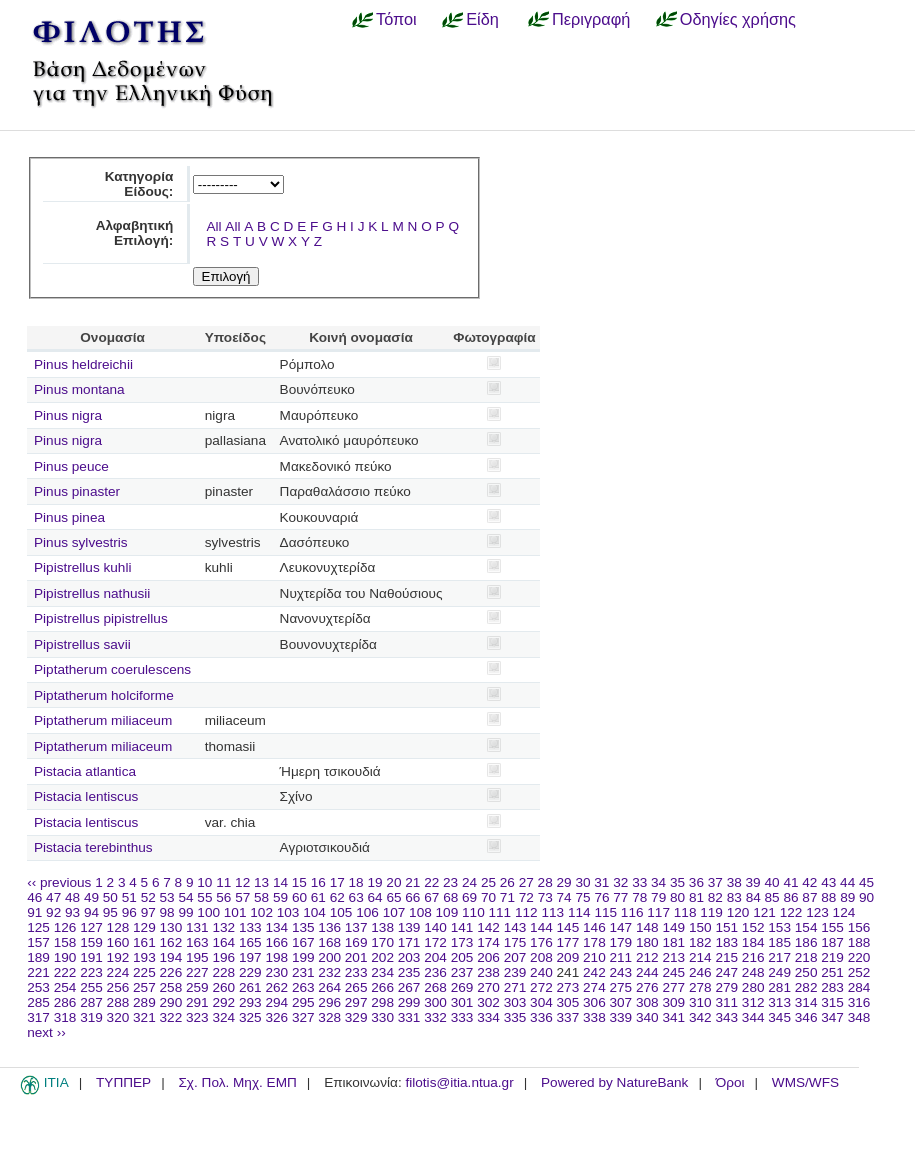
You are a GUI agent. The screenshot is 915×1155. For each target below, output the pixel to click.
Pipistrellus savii (82, 644)
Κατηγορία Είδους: (139, 184)
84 (753, 897)
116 (632, 912)
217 (779, 957)
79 (658, 897)
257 (144, 987)
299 (409, 1002)
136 (329, 927)
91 (34, 912)
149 (673, 927)
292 (223, 1002)
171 (409, 942)
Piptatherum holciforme (104, 695)
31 (601, 882)
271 (515, 987)
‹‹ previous (59, 882)
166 (276, 942)
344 (753, 1017)
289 (144, 1002)
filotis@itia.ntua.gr (459, 1082)
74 (564, 897)
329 (356, 1017)
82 (715, 897)
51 (129, 897)
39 (753, 882)
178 (594, 942)
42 (809, 882)
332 (435, 1017)
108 (420, 912)
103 (288, 912)
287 (91, 1002)
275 (621, 987)
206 (488, 957)
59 (280, 897)
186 (806, 942)
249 (779, 972)
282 (806, 987)
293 (250, 1002)
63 (356, 897)
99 (185, 912)
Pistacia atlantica (85, 771)
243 (621, 972)
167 (303, 942)
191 (91, 957)
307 (621, 1002)
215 (726, 957)
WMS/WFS (805, 1082)
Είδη (482, 19)
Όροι (730, 1082)
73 (545, 897)
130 (171, 927)
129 (144, 927)
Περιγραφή (591, 19)
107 (394, 912)
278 (700, 987)
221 (38, 972)
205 (462, 957)
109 (447, 912)
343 (726, 1017)
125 (38, 927)
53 (167, 897)
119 (711, 912)
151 (726, 927)
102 (261, 912)
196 (223, 957)
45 (866, 882)
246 (700, 972)
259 (197, 987)
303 (515, 1002)
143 (515, 927)
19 (374, 882)
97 (148, 912)
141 (462, 927)
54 (185, 897)
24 (469, 882)
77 (620, 897)
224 (118, 972)
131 (197, 927)
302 (488, 1002)
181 (673, 942)
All (213, 226)
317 (38, 1017)
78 (639, 897)
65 (393, 897)
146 (594, 927)
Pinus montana (79, 389)
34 (658, 882)
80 (677, 897)
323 (197, 1017)
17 (337, 882)
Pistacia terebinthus (93, 847)
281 (779, 987)
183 (726, 942)
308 (647, 1002)
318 (65, 1017)
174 (488, 942)
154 (806, 927)
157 (38, 942)
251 (832, 972)
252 (859, 972)
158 (65, 942)
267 (409, 987)
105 (341, 912)
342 (700, 1017)
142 (488, 927)
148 (647, 927)
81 (696, 897)
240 (541, 972)
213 (673, 957)
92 (53, 912)
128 (118, 927)
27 (526, 882)
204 (435, 957)
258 (171, 987)
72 (526, 897)
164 (223, 942)
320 (118, 1017)
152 (753, 927)
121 (764, 912)
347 (832, 1017)
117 (658, 912)
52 (148, 897)
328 (329, 1017)
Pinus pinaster (77, 491)
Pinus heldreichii (83, 364)
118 (685, 912)
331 (409, 1017)
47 (53, 897)
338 (594, 1017)
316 (859, 1002)
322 (171, 1017)
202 (382, 957)
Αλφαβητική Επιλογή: (135, 233)
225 (144, 972)
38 (734, 882)
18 (356, 882)
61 (318, 897)
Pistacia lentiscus (86, 796)
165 (250, 942)
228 (223, 972)
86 (790, 897)
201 (356, 957)
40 (771, 882)
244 (647, 972)
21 (412, 882)
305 (568, 1002)
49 (91, 897)
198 (276, 957)
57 (242, 897)
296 (329, 1002)
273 (568, 987)
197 (250, 957)
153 (779, 927)
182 (700, 942)
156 (859, 927)
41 (790, 882)
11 (223, 882)
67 (431, 897)
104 (314, 912)
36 (696, 882)
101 (235, 912)
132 (223, 927)
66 (412, 897)
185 (779, 942)
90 (866, 897)
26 (507, 882)
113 (552, 912)
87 (809, 897)
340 (647, 1017)
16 (318, 882)
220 (859, 957)
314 (806, 1002)
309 (673, 1002)
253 (38, 987)
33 (639, 882)
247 (726, 972)
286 (65, 1002)
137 (356, 927)
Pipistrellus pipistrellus (101, 618)
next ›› (46, 1032)
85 (772, 897)
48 (72, 897)
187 (832, 942)
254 (65, 987)
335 (515, 1017)
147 (621, 927)
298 (382, 1002)
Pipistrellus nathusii (92, 593)
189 (38, 957)
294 (276, 1002)
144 (541, 927)
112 (526, 912)
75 (582, 897)
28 (545, 882)
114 (579, 912)
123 (817, 912)
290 (171, 1002)
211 (621, 957)
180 (647, 942)
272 (541, 987)
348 (859, 1017)
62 (337, 897)
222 (65, 972)
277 (673, 987)
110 (473, 912)
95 (110, 912)
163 (197, 942)
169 (356, 942)
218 (806, 957)
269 (462, 987)
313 (779, 1002)
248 (753, 972)
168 (329, 942)
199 (303, 957)
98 (167, 912)
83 (734, 897)
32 (620, 882)
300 (435, 1002)
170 (382, 942)
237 (462, 972)
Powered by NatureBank (614, 1082)
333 (462, 1017)
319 (91, 1017)
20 (393, 882)
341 (673, 1017)
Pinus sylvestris (81, 542)
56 (223, 897)
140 (435, 927)
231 (303, 972)
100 (208, 912)
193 (144, 957)
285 (38, 1002)
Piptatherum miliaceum (103, 720)
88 (828, 897)
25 (488, 882)
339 (621, 1017)
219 (832, 957)
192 (118, 957)
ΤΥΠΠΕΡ (123, 1082)
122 (791, 912)
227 (197, 972)
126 (65, 927)
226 (171, 972)
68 (450, 897)
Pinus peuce (71, 466)
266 (382, 987)
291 (197, 1002)
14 (280, 882)
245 (673, 972)
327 (303, 1017)
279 (726, 987)
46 (34, 897)
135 (303, 927)
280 (753, 987)
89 (847, 897)
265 (356, 987)
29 (564, 882)
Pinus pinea (69, 517)
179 (621, 942)
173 (462, 942)
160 (118, 942)
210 (594, 957)
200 (329, 957)
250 (806, 972)
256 (118, 987)
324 (223, 1017)
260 (223, 987)
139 (409, 927)
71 (507, 897)
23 (450, 882)
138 (382, 927)
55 (204, 897)
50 (110, 897)
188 (859, 942)
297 (356, 1002)
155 (832, 927)
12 (242, 882)
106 (367, 912)
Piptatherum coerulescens (112, 669)
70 (488, 897)
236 (435, 972)
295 (303, 1002)
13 (261, 882)
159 (91, 942)
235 (409, 972)
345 (779, 1017)
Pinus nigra (68, 415)
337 (568, 1017)
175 (515, 942)
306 (594, 1002)
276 (647, 987)
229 (250, 972)
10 (204, 882)
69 (469, 897)
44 (847, 882)
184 (753, 942)
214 (700, 957)
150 (700, 927)
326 (276, 1017)
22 (431, 882)
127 (91, 927)
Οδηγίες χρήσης (738, 19)
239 (515, 972)
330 (382, 1017)
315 (832, 1002)
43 (828, 882)
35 (677, 882)
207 (515, 957)
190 (65, 957)
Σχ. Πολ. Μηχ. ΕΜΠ (237, 1082)
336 (541, 1017)
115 (605, 912)
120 (738, 912)
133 (250, 927)
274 (594, 987)
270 (488, 987)
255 (91, 987)
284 (859, 987)
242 (594, 972)
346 (806, 1017)
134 (276, 927)
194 (171, 957)
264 (329, 987)
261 (250, 987)
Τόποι (396, 19)
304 (541, 1002)
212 (647, 957)
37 (715, 882)
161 (144, 942)
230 (276, 972)
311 (726, 1002)
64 (375, 897)
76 (601, 897)
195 (197, 957)
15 (299, 882)
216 (753, 957)
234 (382, 972)
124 (844, 912)
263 (303, 987)
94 (91, 912)
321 (144, 1017)
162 (171, 942)
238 (488, 972)
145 (568, 927)
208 (541, 957)
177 (568, 942)
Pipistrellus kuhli (82, 567)
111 (500, 912)
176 (541, 942)
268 (435, 987)
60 (299, 897)
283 (832, 987)
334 (488, 1017)
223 (91, 972)
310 (700, 1002)
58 (261, 897)
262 (276, 987)
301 (462, 1002)
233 (356, 972)
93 (72, 912)
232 (329, 972)
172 (435, 942)
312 (753, 1002)
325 (250, 1017)
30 (582, 882)
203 (409, 957)
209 (568, 957)
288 (118, 1002)
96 (129, 912)
